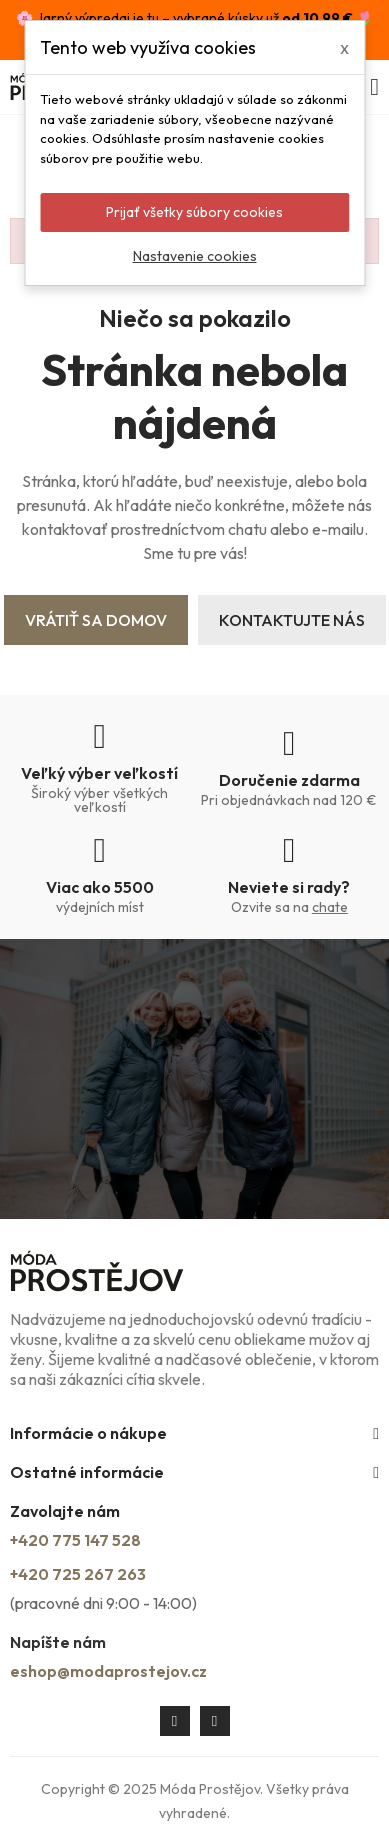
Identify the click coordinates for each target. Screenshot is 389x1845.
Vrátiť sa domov (96, 620)
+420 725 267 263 (78, 1574)
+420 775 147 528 (75, 1540)
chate (330, 907)
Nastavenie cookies (195, 256)
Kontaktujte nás (292, 620)
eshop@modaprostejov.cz (108, 1671)
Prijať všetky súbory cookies (194, 212)
